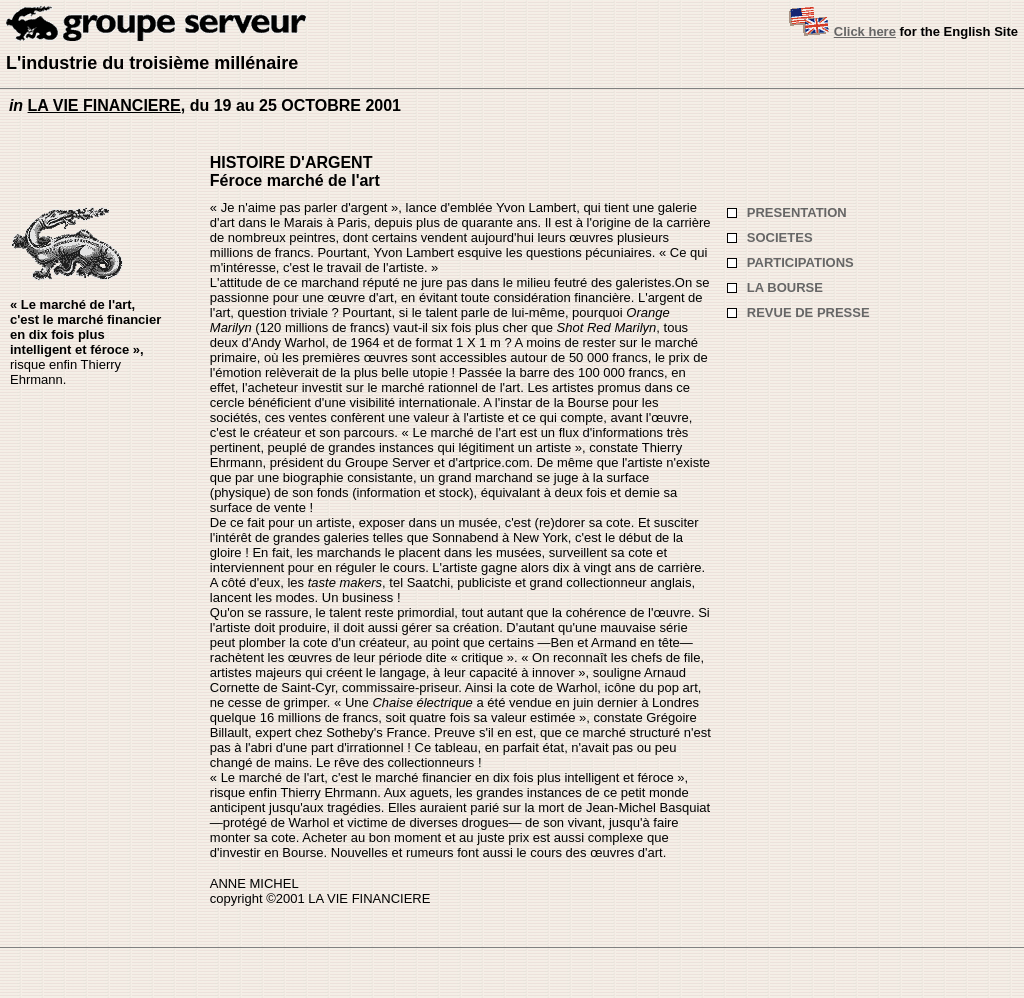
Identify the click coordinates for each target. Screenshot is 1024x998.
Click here (865, 31)
